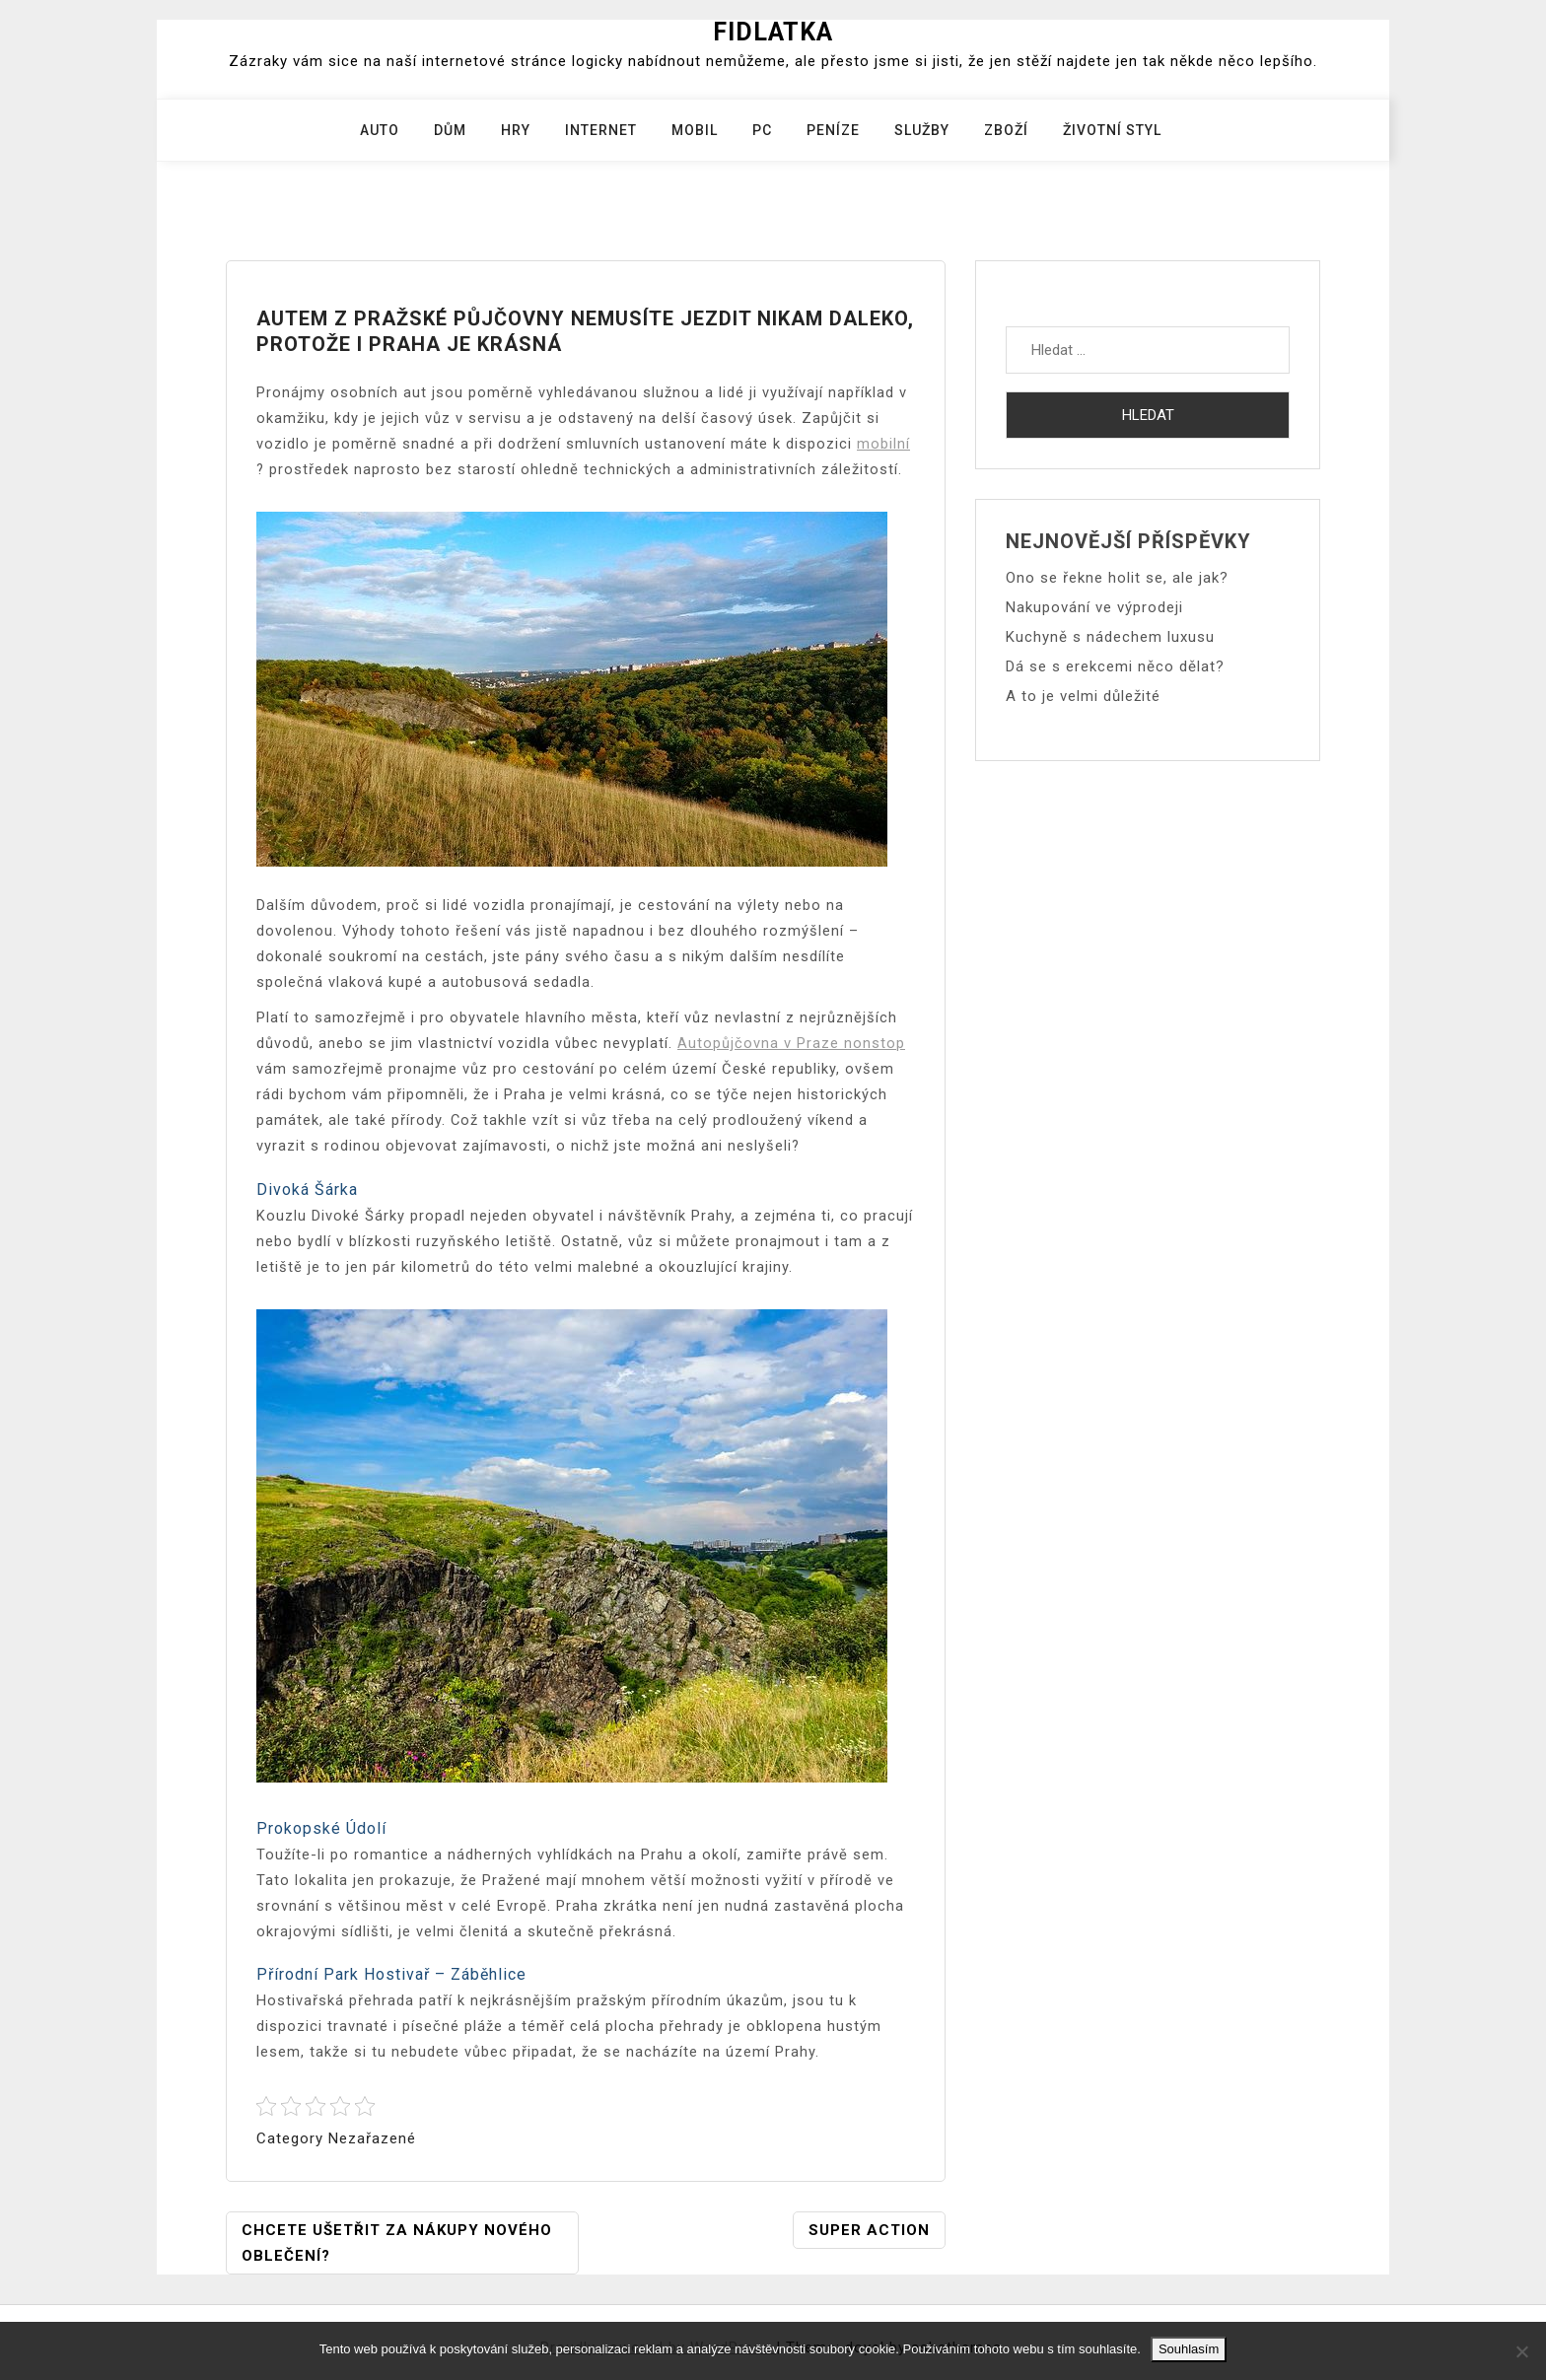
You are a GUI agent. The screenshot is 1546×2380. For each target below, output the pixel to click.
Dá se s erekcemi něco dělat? (1115, 666)
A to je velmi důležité (1083, 696)
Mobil (694, 130)
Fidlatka (773, 32)
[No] (1521, 2351)
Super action (869, 2230)
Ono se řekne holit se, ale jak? (1117, 578)
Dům (450, 130)
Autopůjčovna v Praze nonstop (791, 1043)
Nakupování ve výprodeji (1094, 607)
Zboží (1006, 130)
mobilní (883, 444)
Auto (379, 130)
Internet (601, 130)
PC (762, 130)
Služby (921, 130)
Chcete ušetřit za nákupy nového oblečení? (397, 2243)
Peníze (833, 130)
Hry (515, 130)
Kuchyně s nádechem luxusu (1110, 637)
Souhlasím (1189, 2349)
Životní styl (1112, 130)
